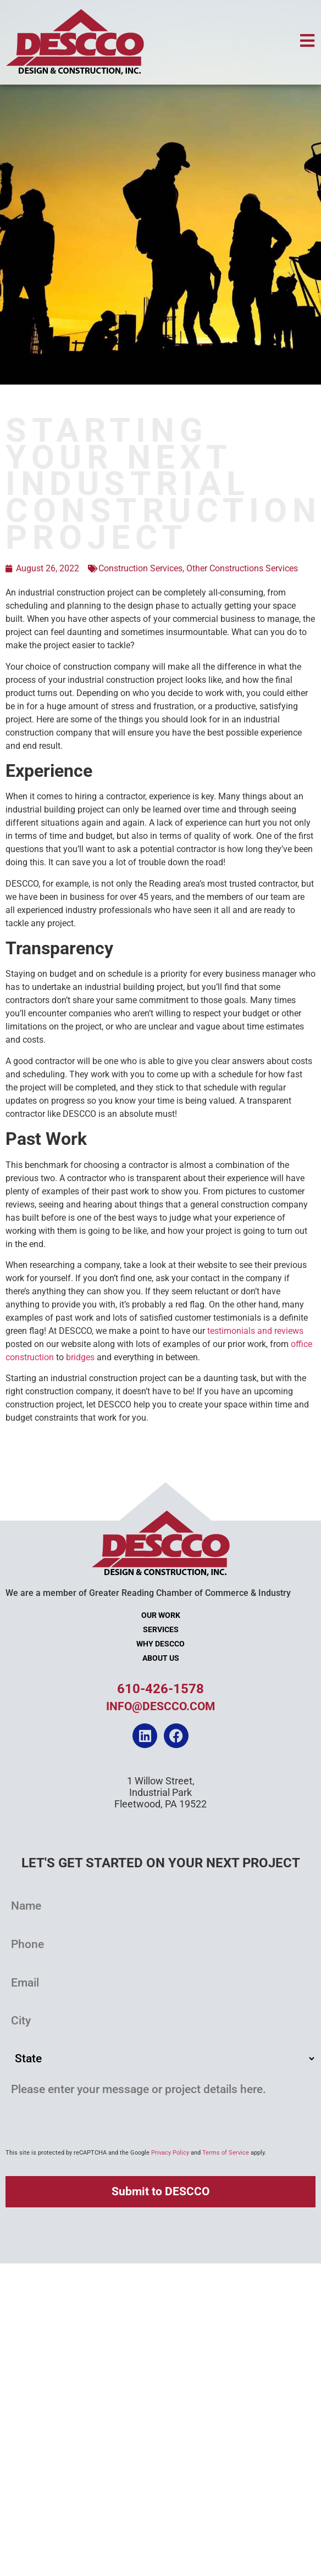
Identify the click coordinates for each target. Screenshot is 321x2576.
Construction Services (140, 568)
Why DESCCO (160, 1644)
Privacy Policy (170, 2152)
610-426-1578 (160, 1688)
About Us (160, 1658)
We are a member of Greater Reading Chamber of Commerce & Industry (148, 1593)
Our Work (160, 1615)
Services (161, 1629)
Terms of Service (225, 2152)
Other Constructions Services (242, 568)
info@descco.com (160, 1706)
